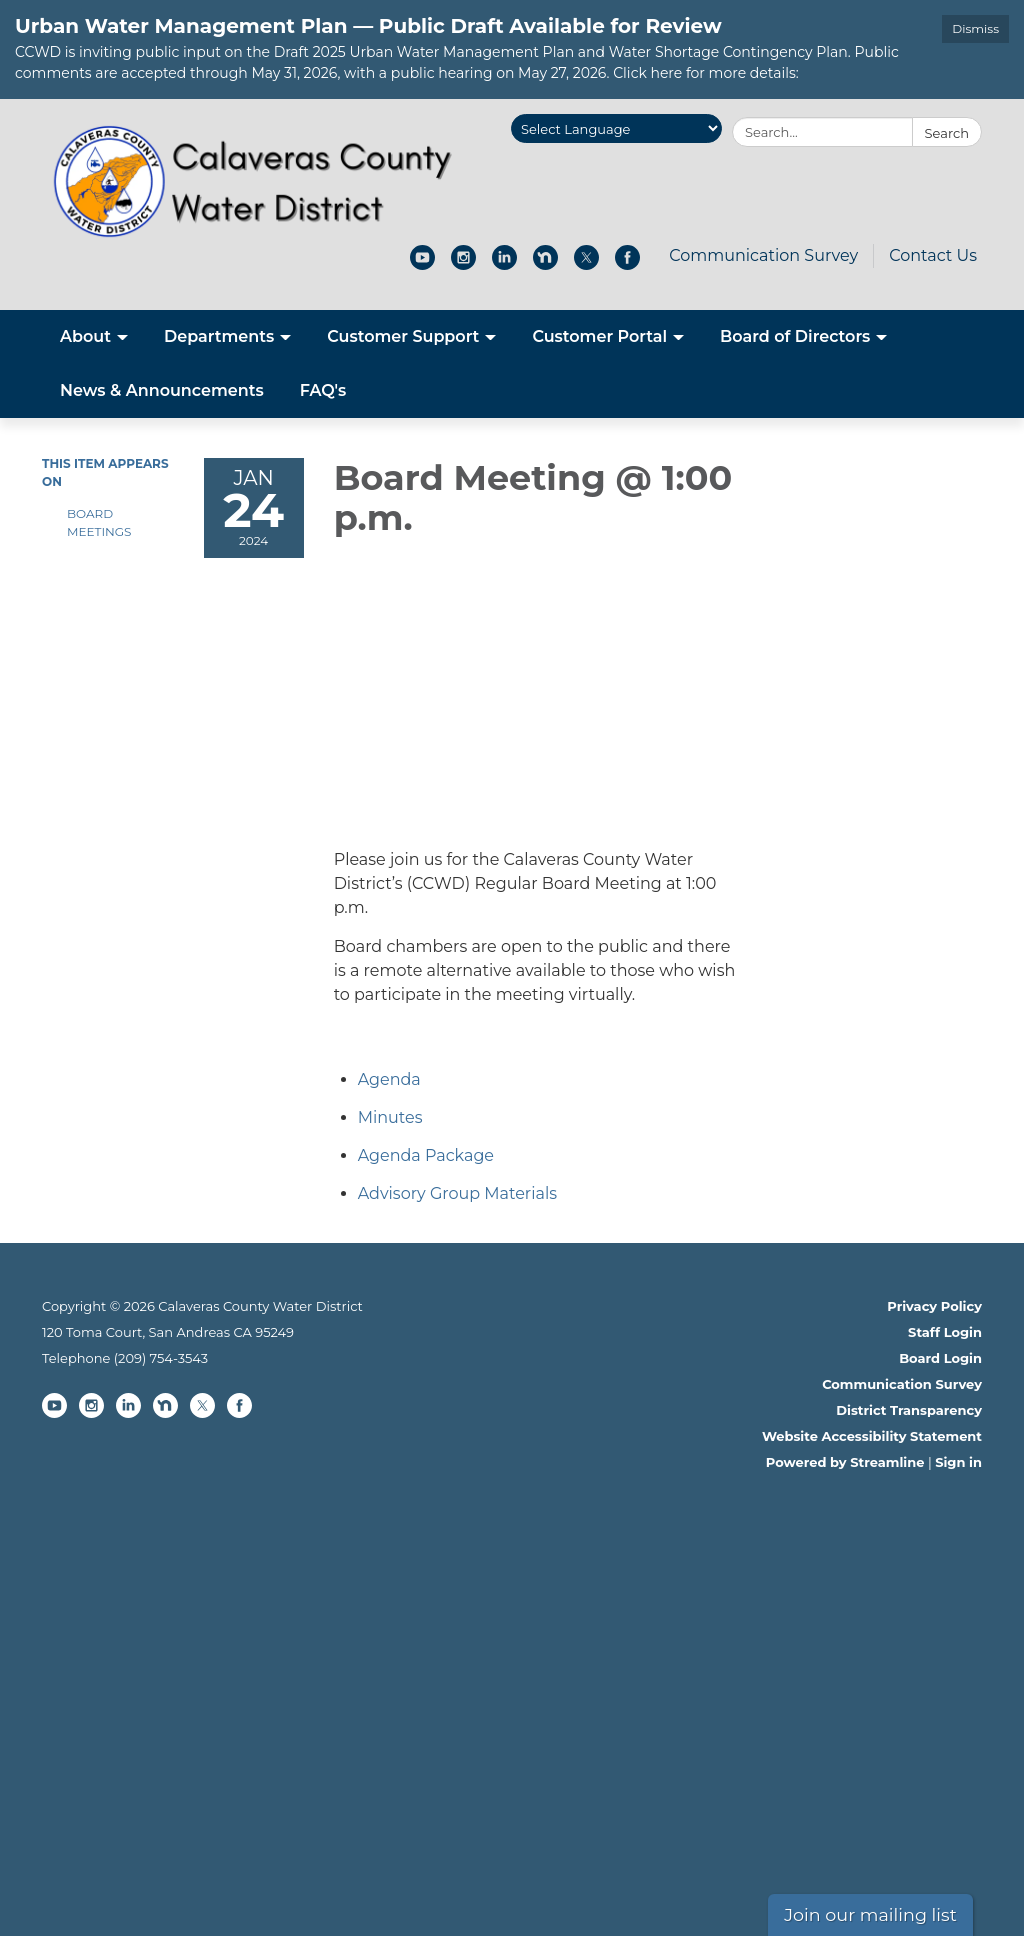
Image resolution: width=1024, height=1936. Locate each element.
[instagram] (463, 264)
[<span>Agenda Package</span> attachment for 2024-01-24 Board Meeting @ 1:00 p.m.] (426, 1155)
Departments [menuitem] (219, 336)
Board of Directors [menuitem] (795, 336)
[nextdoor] (545, 264)
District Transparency (909, 1410)
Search (947, 133)
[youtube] (422, 264)
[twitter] (586, 264)
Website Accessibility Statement (872, 1436)
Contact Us (933, 255)
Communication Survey (763, 255)
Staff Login (945, 1332)
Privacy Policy (934, 1306)
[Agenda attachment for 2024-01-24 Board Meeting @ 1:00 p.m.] (389, 1079)
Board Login (940, 1358)
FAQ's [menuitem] (323, 390)
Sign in (958, 1462)
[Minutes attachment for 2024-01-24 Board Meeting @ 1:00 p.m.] (390, 1117)
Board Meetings (99, 522)
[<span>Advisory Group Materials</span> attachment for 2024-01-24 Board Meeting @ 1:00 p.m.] (457, 1193)
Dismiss (975, 28)
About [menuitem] (85, 336)
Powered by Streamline (845, 1462)
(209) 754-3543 (161, 1358)
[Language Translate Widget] (616, 128)
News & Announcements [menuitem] (162, 390)
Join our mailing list (870, 1914)
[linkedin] (504, 264)
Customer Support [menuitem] (403, 336)
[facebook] (627, 264)
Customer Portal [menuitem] (599, 336)
